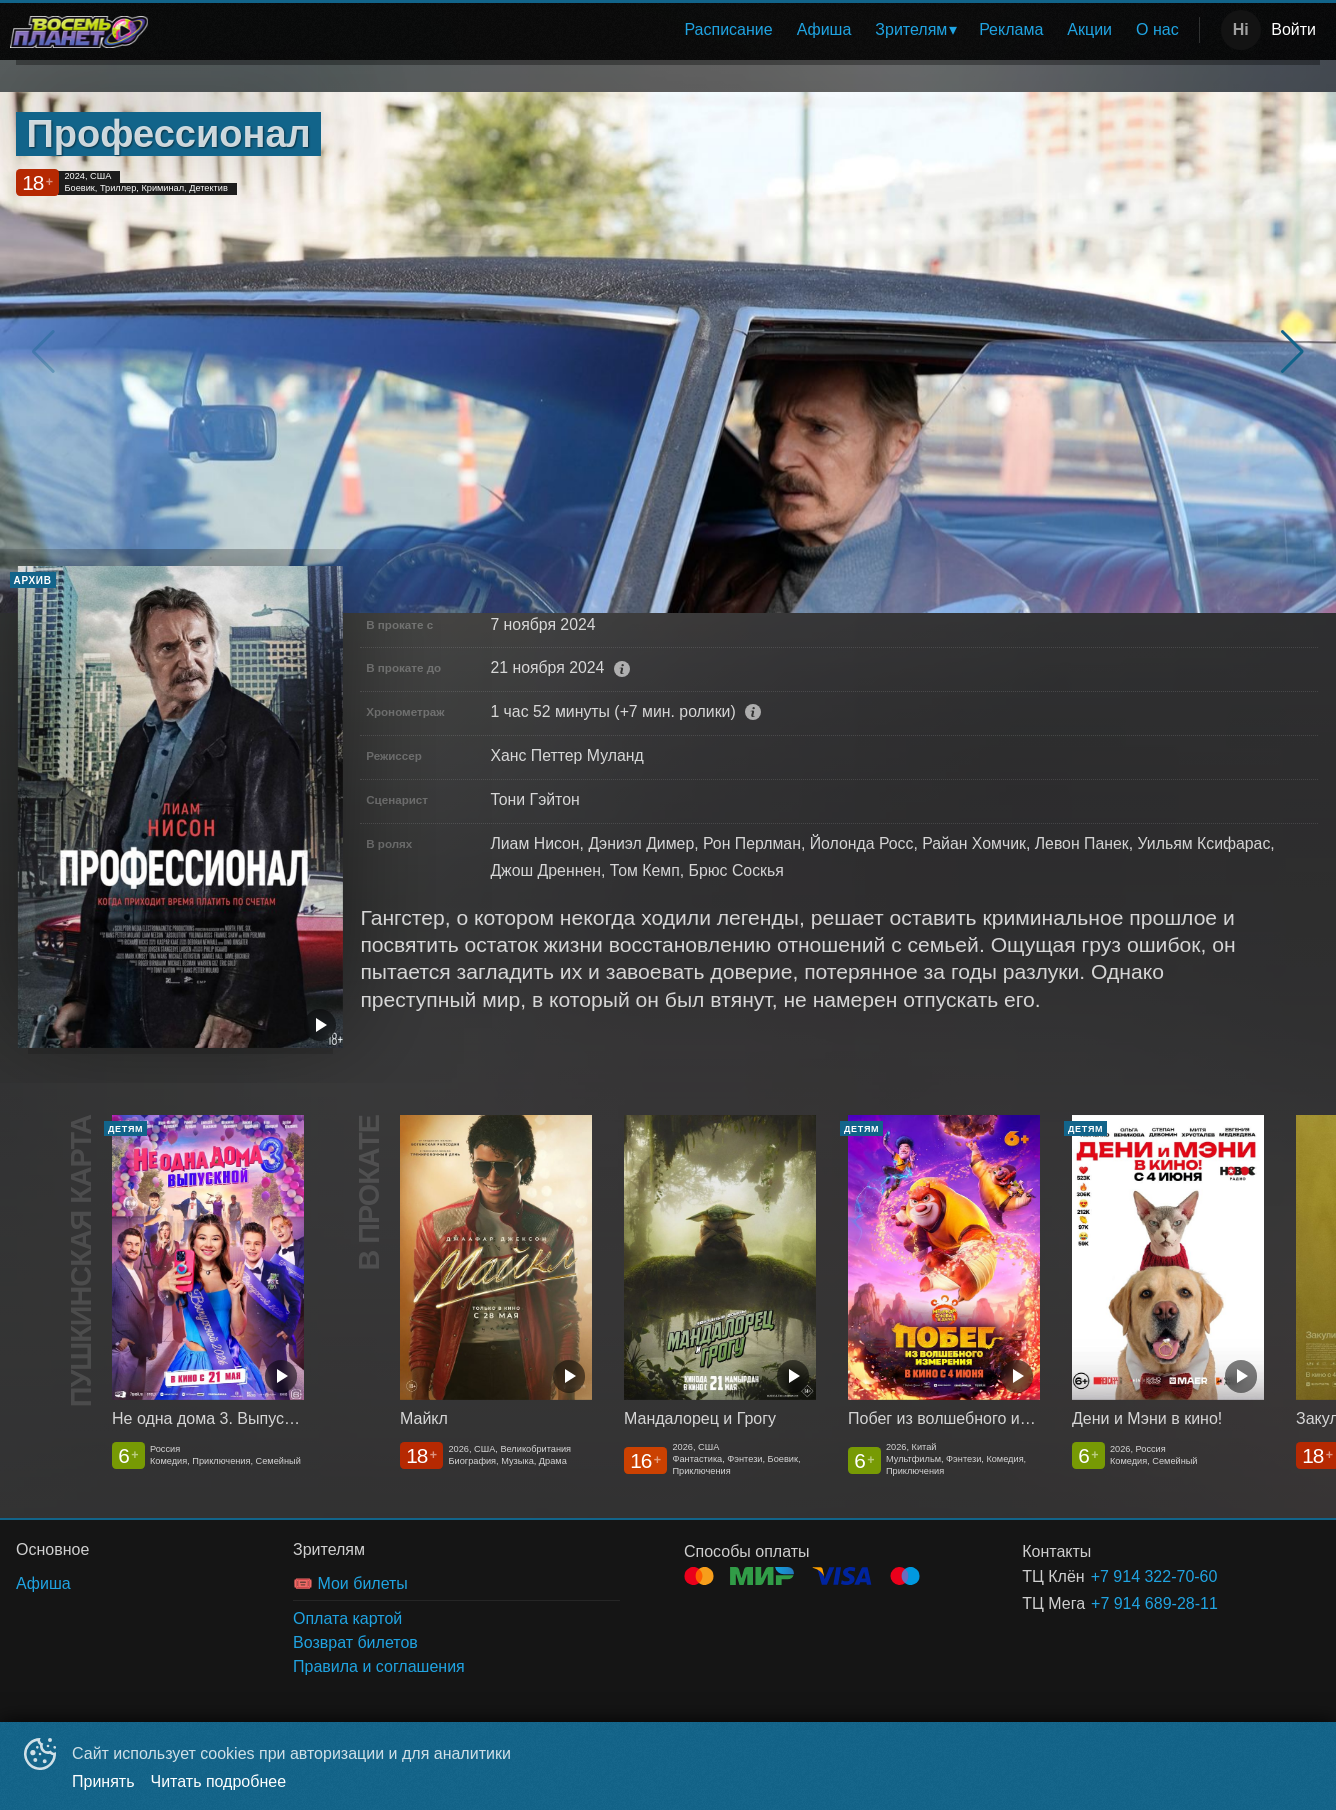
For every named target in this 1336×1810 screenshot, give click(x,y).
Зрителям (911, 29)
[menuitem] (728, 30)
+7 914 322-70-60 (1154, 1576)
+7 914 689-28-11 (1154, 1603)
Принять (103, 1781)
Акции (1089, 29)
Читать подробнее (219, 1781)
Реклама (1011, 29)
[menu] (677, 30)
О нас (1157, 29)
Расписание (728, 29)
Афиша (824, 29)
